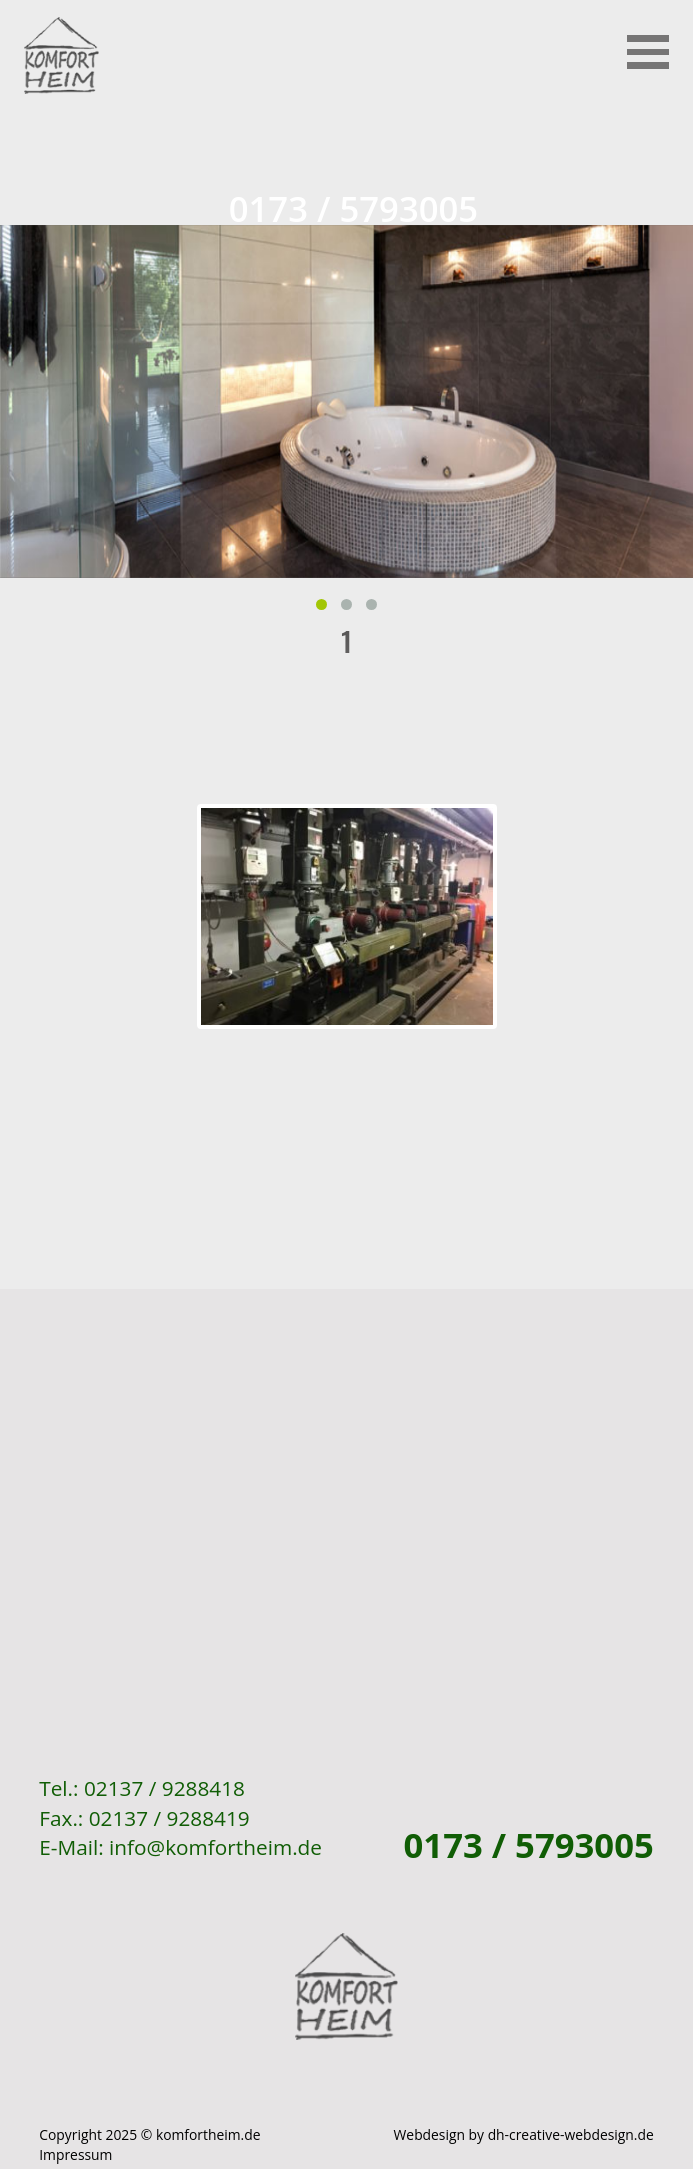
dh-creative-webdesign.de (571, 2134)
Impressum (75, 2154)
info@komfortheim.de (215, 1847)
